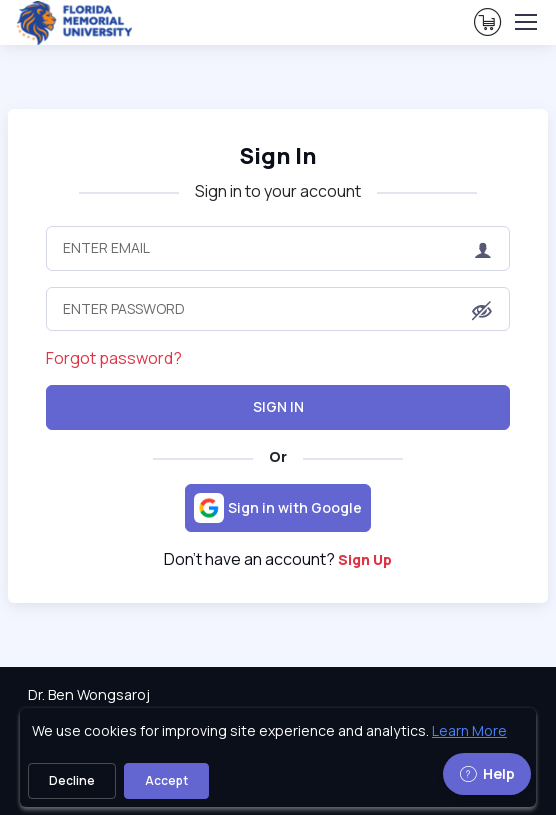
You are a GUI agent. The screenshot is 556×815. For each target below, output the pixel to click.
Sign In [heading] (278, 156)
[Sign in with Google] (278, 508)
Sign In (278, 406)
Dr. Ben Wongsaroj (89, 694)
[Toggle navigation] (525, 22)
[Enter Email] (278, 248)
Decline (72, 780)
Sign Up (365, 559)
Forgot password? (114, 358)
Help (487, 773)
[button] (482, 310)
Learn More (469, 730)
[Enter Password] (278, 309)
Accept (166, 780)
